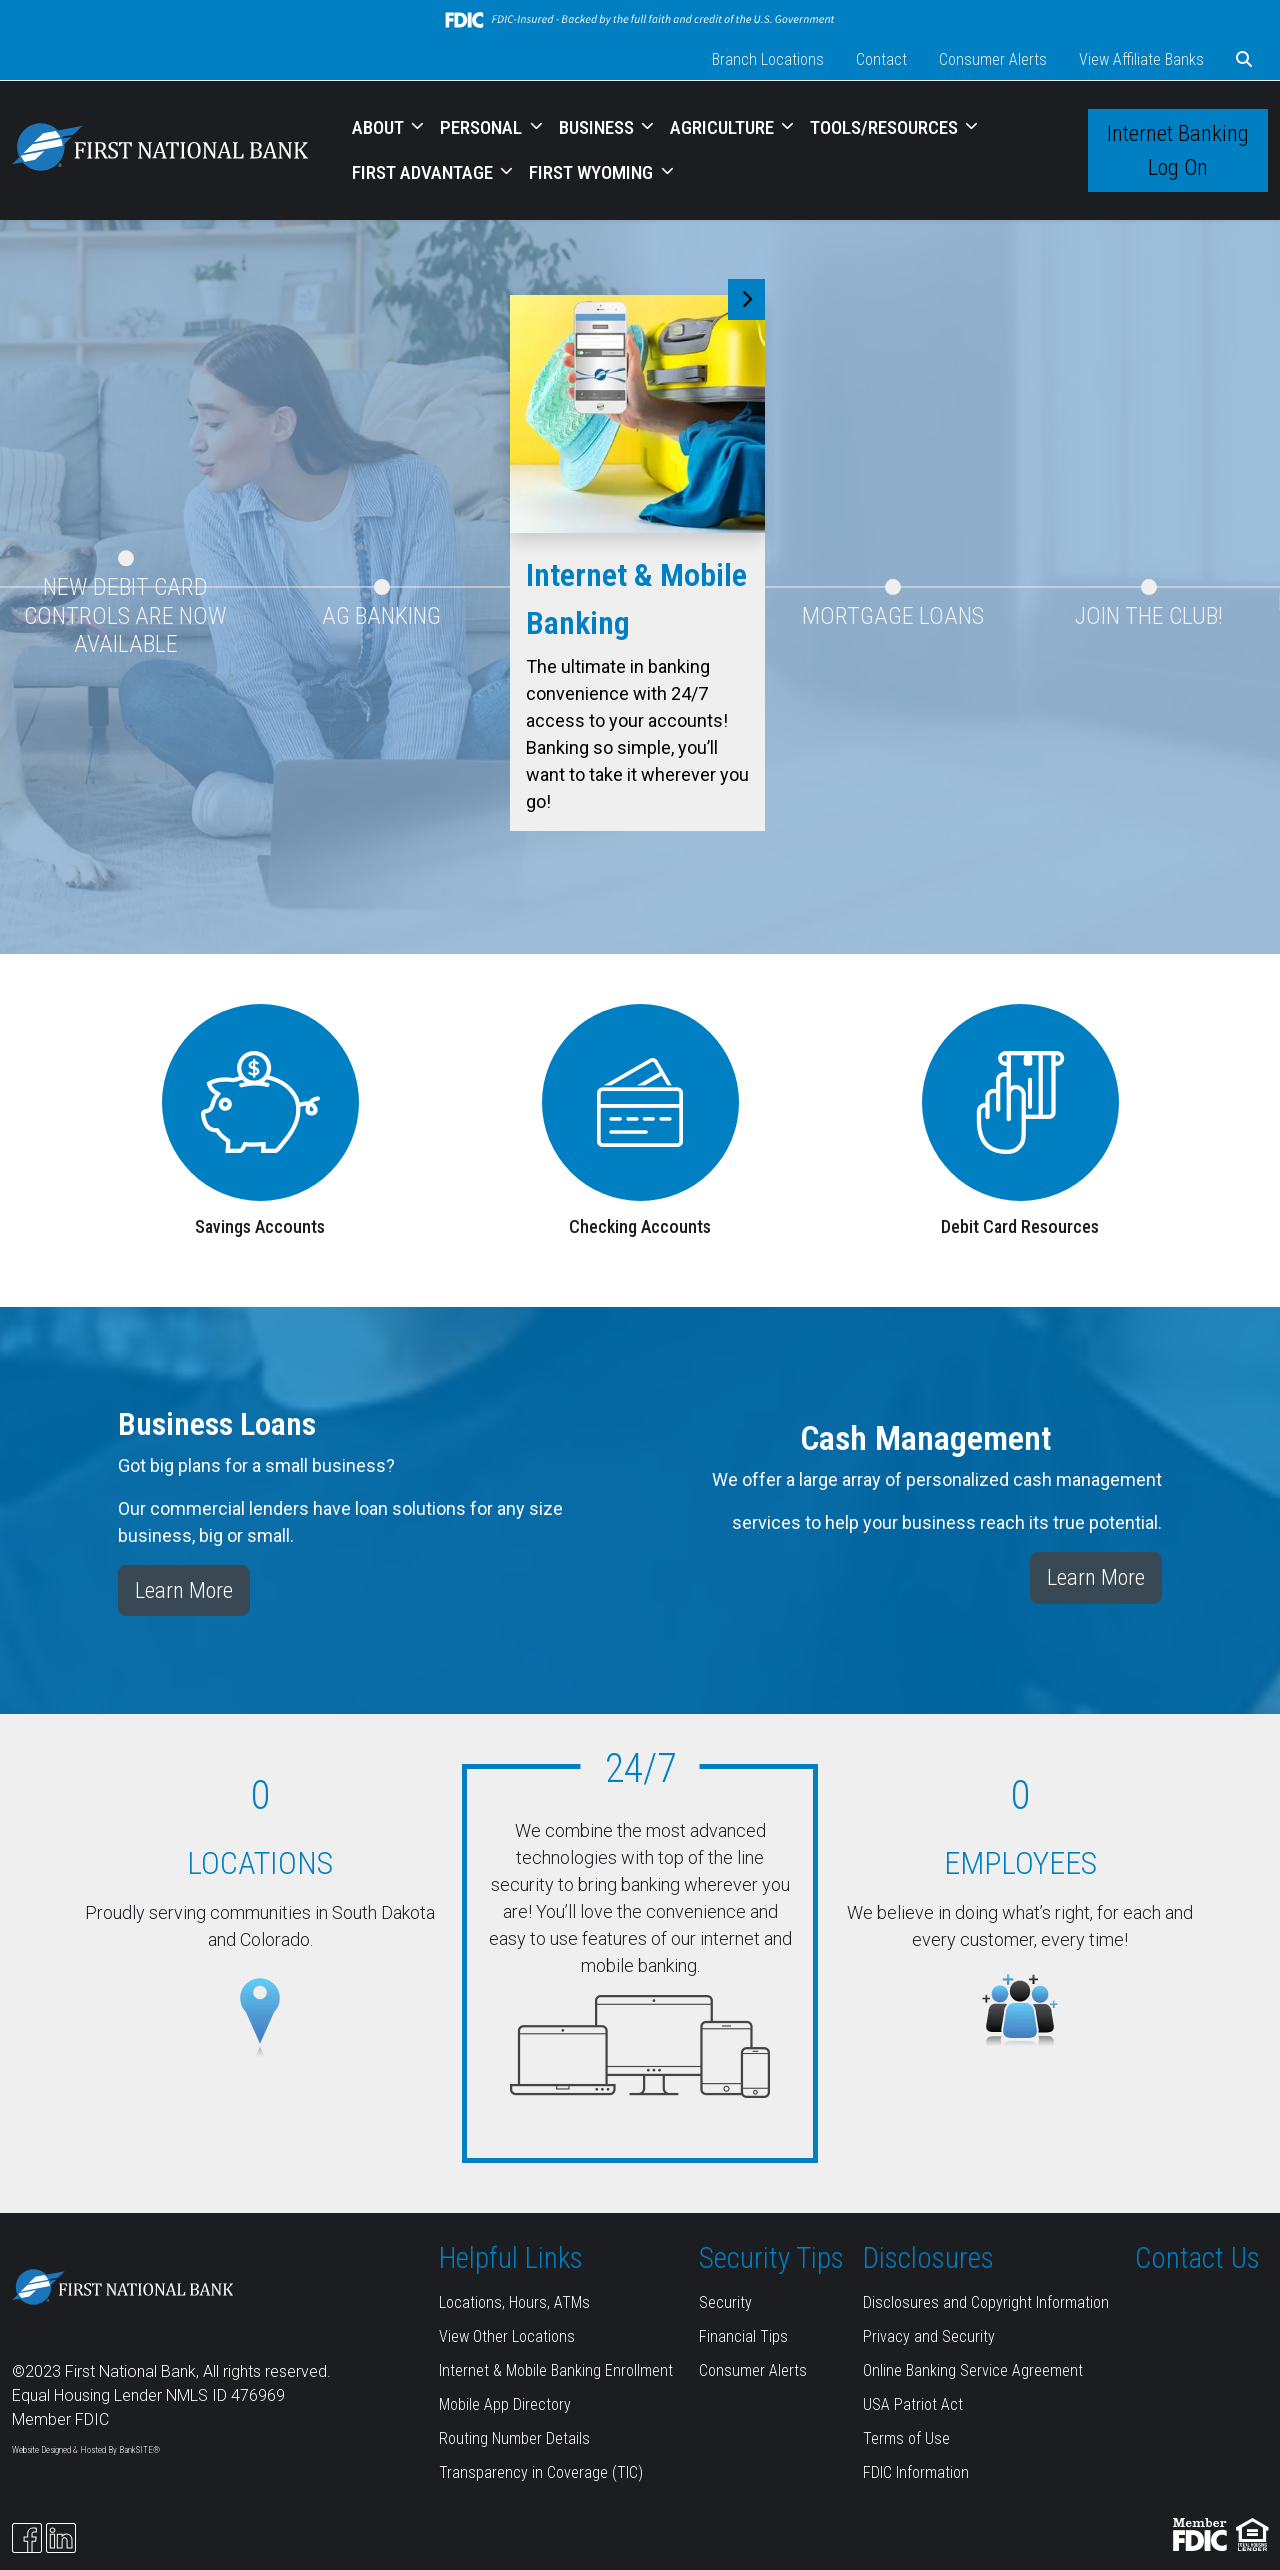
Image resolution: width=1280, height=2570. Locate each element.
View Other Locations (507, 2336)
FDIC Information (916, 2472)
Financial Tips (743, 2336)
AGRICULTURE (724, 127)
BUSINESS (598, 127)
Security (725, 2302)
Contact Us (1197, 2258)
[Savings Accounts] (260, 1100)
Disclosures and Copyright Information (986, 2302)
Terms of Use (906, 2438)
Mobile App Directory (505, 2404)
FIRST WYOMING (593, 172)
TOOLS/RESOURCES (886, 127)
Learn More (184, 1590)
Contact (881, 59)
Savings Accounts (260, 1226)
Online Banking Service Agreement (973, 2370)
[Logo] (160, 150)
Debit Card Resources (1020, 1226)
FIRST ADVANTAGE (424, 172)
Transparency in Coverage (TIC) (541, 2472)
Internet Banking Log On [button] (1178, 150)
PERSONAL (483, 127)
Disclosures (928, 2258)
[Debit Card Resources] (1020, 1100)
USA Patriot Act (913, 2404)
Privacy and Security (929, 2336)
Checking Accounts (640, 1226)
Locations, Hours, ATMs (514, 2302)
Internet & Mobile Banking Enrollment (556, 2370)
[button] (1244, 60)
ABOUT (380, 127)
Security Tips (771, 2258)
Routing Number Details (514, 2438)
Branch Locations (768, 59)
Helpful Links (511, 2258)
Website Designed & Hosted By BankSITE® (86, 2450)
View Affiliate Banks (1141, 59)
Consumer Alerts (993, 59)
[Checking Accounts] (640, 1100)
